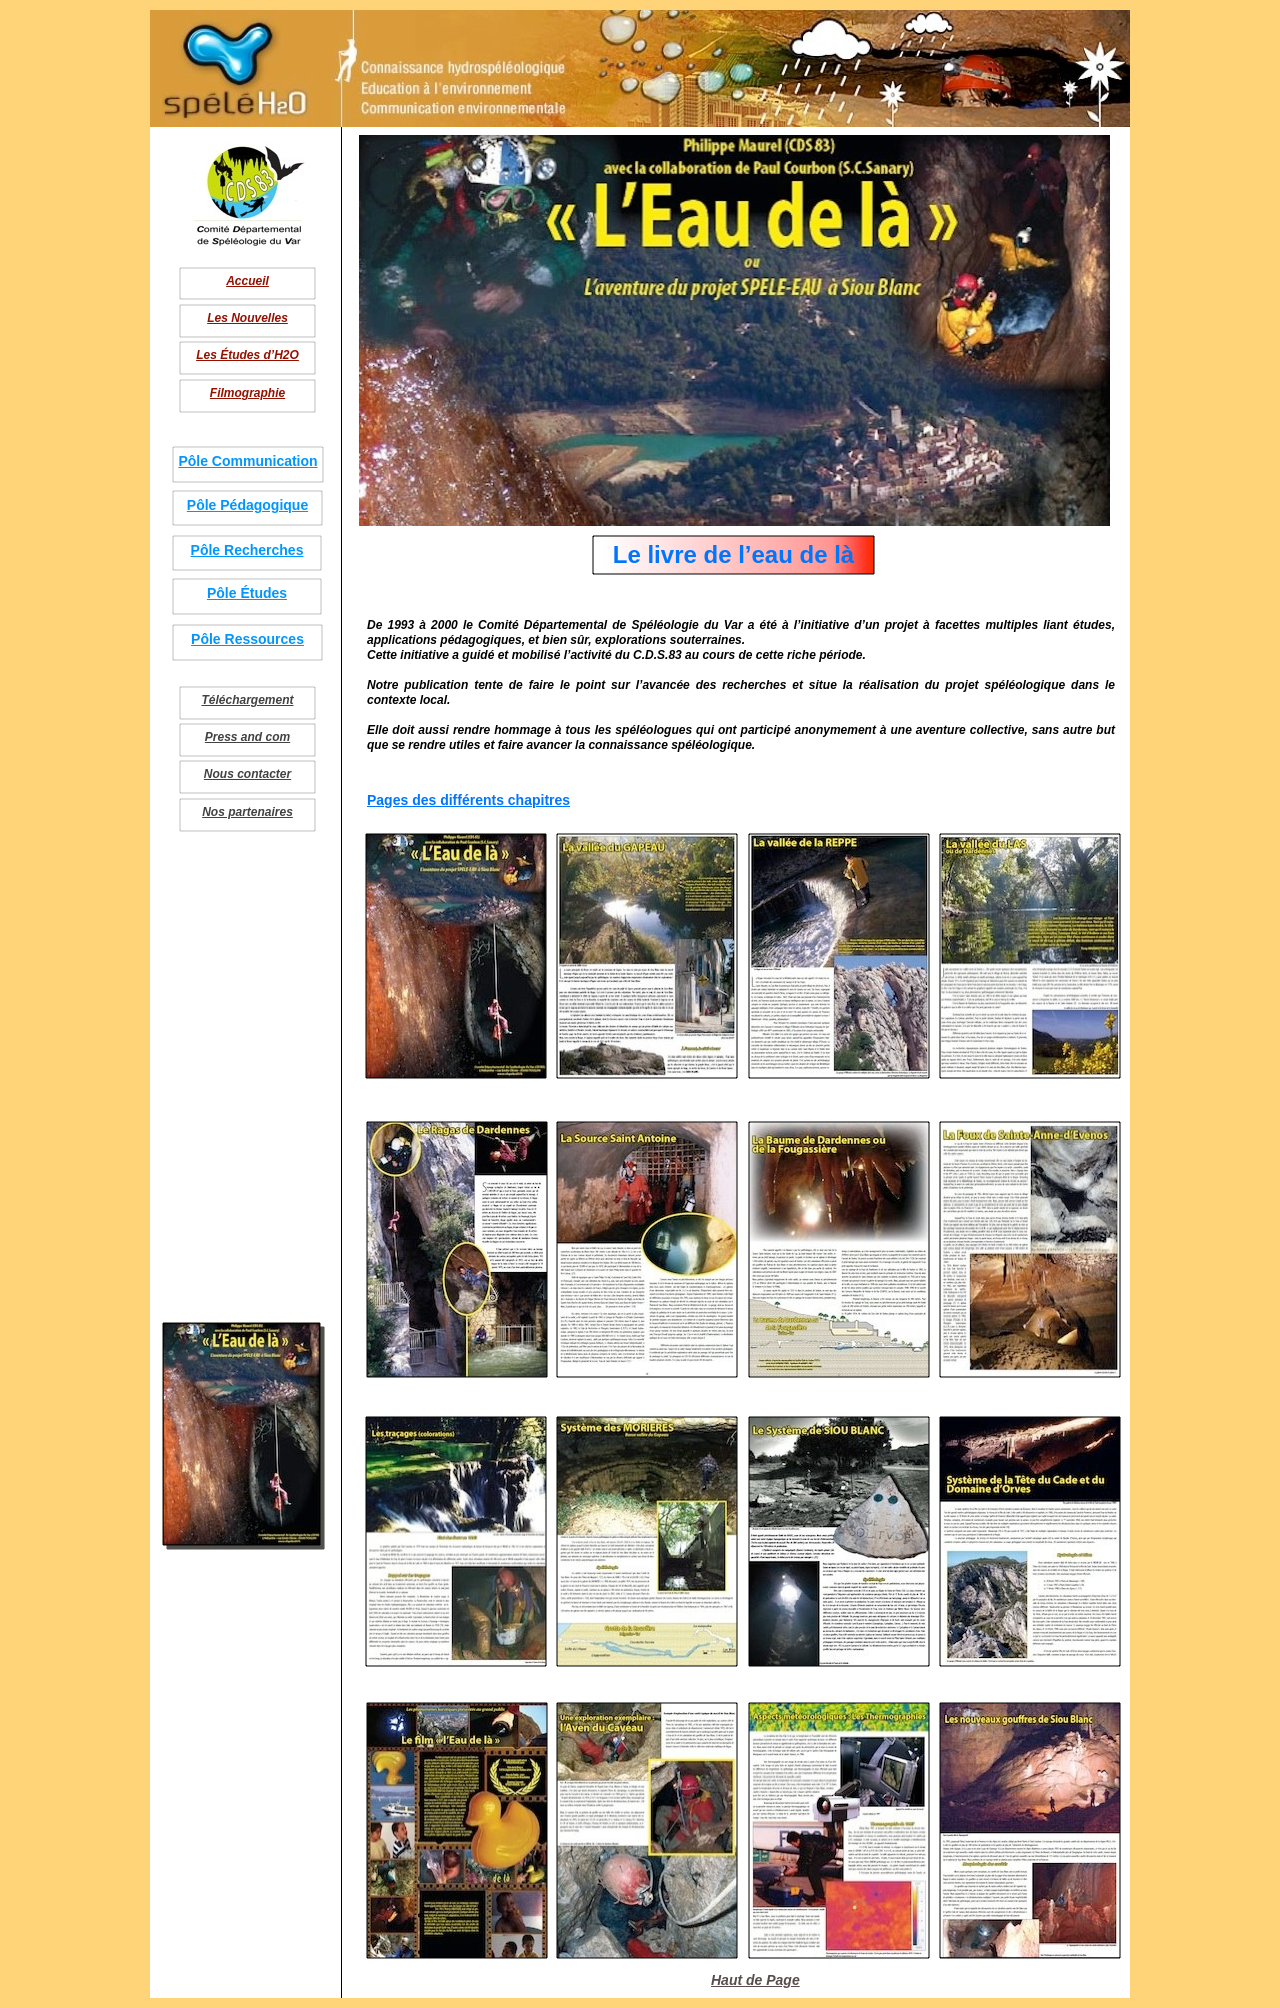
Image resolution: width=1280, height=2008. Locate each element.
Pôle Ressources (247, 639)
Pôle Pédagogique (247, 505)
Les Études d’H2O (247, 355)
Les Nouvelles (247, 318)
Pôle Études (247, 593)
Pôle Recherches (247, 550)
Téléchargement (247, 700)
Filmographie (247, 393)
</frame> (174, 1597)
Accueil (247, 281)
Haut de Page (755, 1980)
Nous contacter (247, 774)
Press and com (247, 737)
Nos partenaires (247, 812)
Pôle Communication (247, 461)
